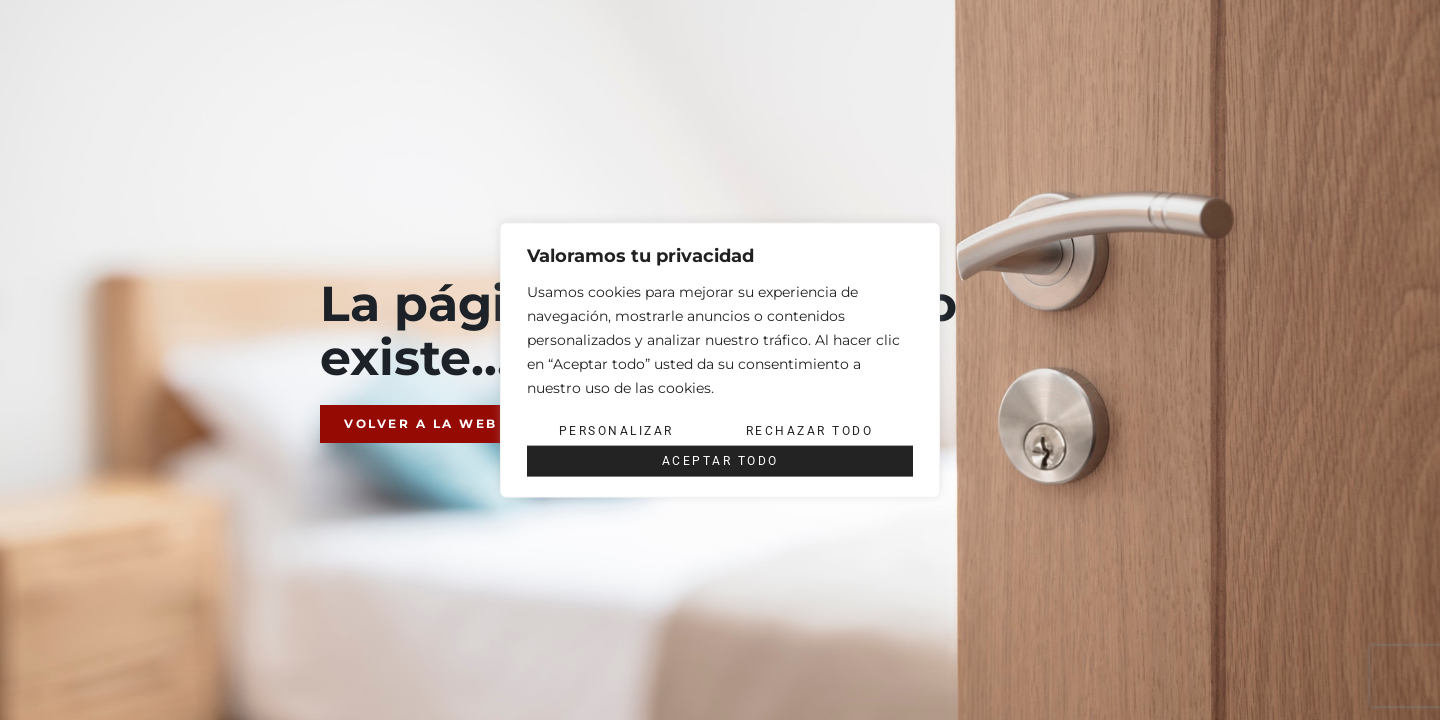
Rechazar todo (810, 431)
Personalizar (616, 431)
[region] (720, 360)
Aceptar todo (720, 461)
